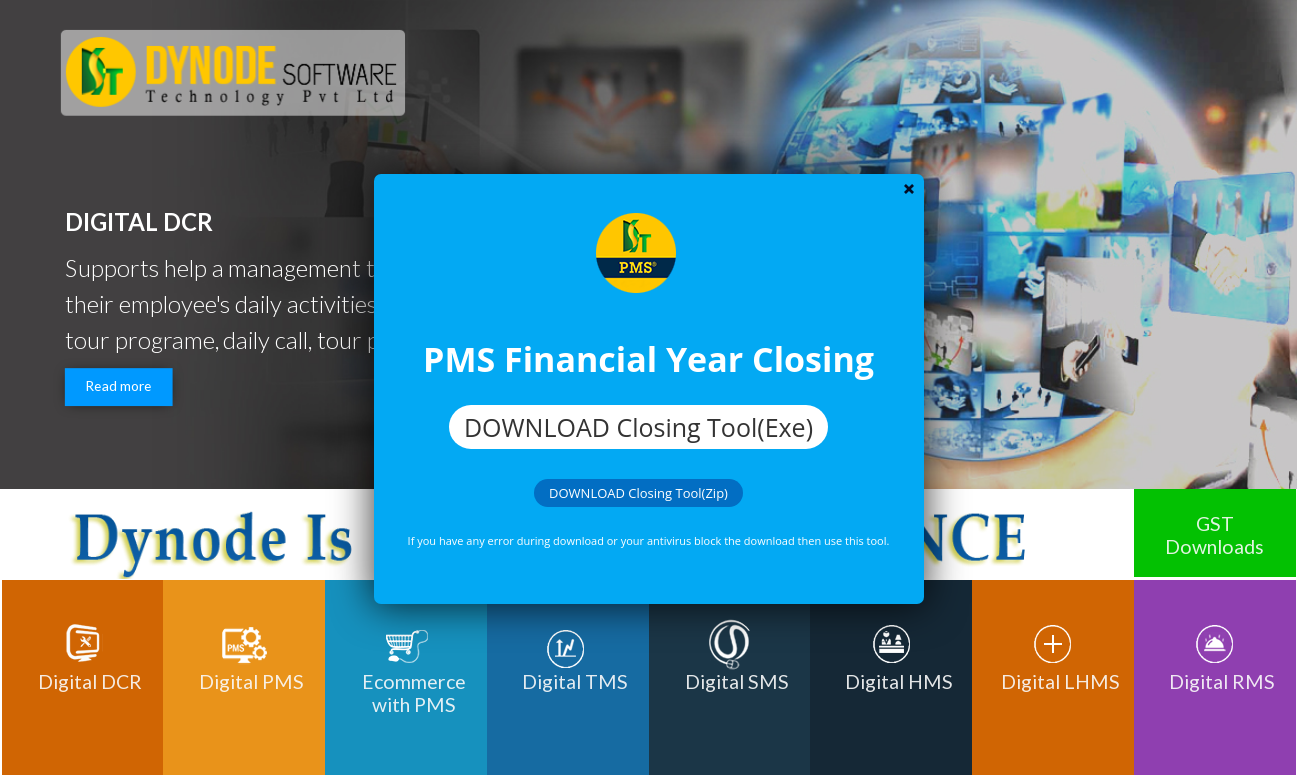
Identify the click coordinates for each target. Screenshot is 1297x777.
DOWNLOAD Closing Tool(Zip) (638, 493)
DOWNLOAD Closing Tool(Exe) (638, 427)
